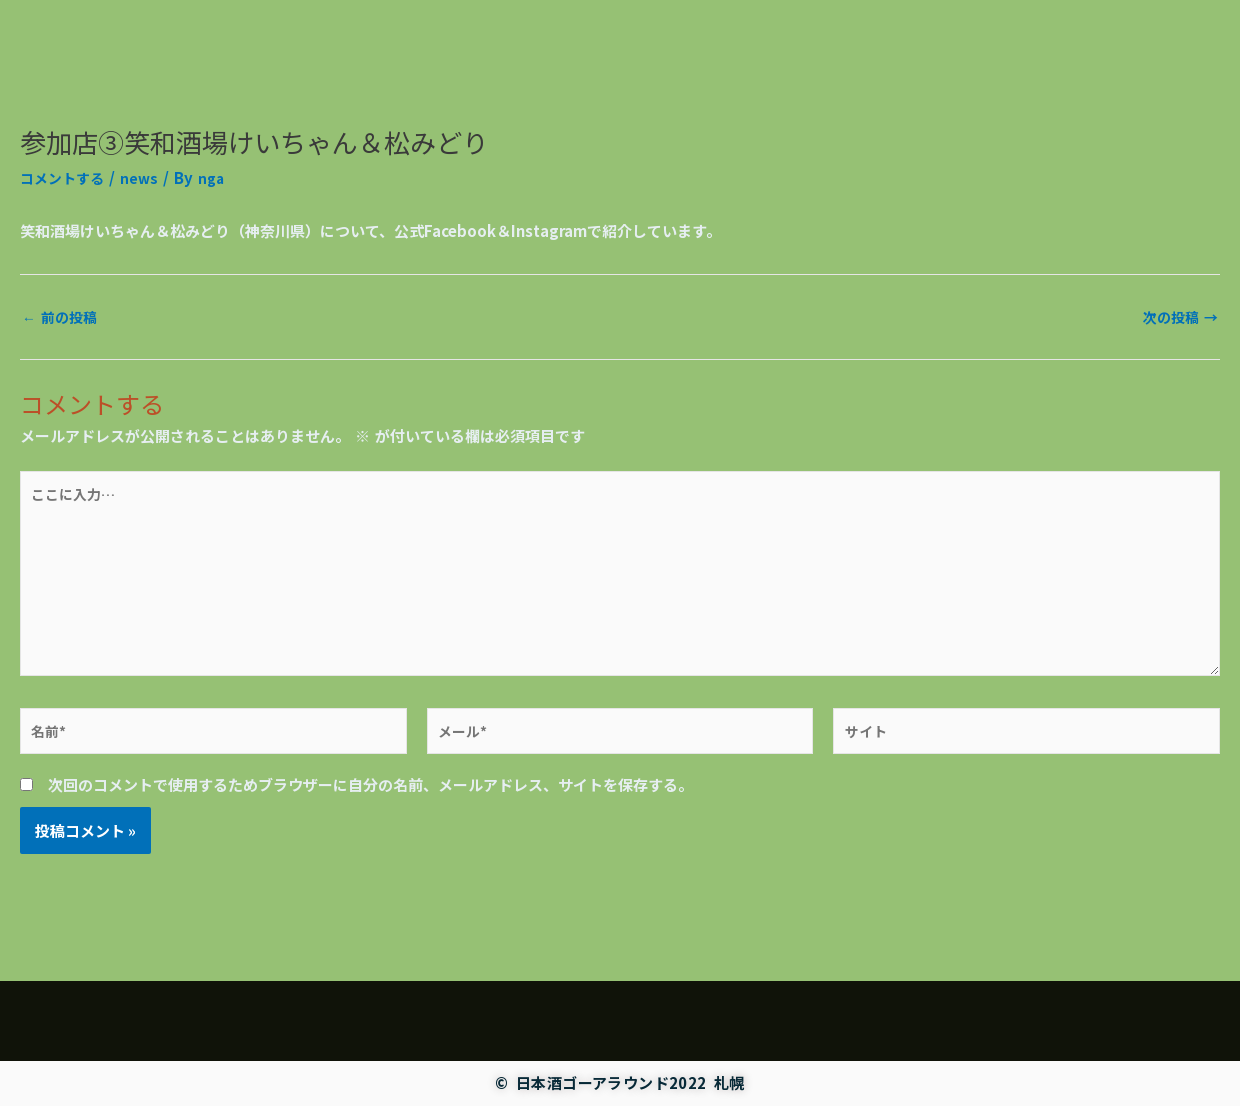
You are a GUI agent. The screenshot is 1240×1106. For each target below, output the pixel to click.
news (145, 177)
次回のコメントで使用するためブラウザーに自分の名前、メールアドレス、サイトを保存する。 (370, 806)
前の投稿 (62, 316)
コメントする (65, 177)
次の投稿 (1178, 316)
